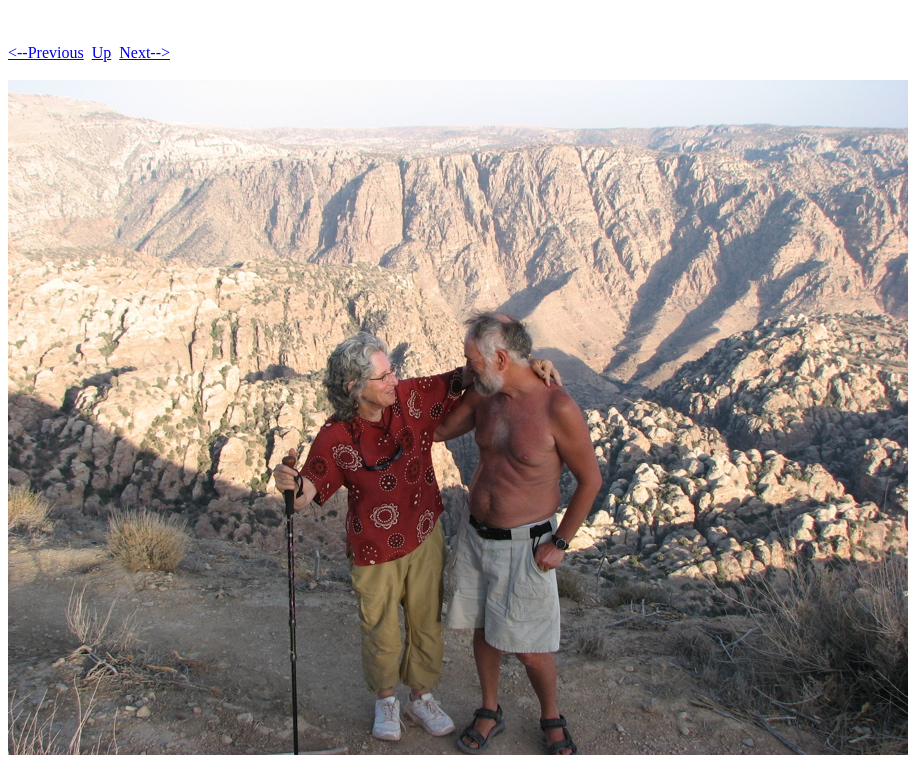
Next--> (144, 52)
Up (102, 52)
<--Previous (46, 52)
